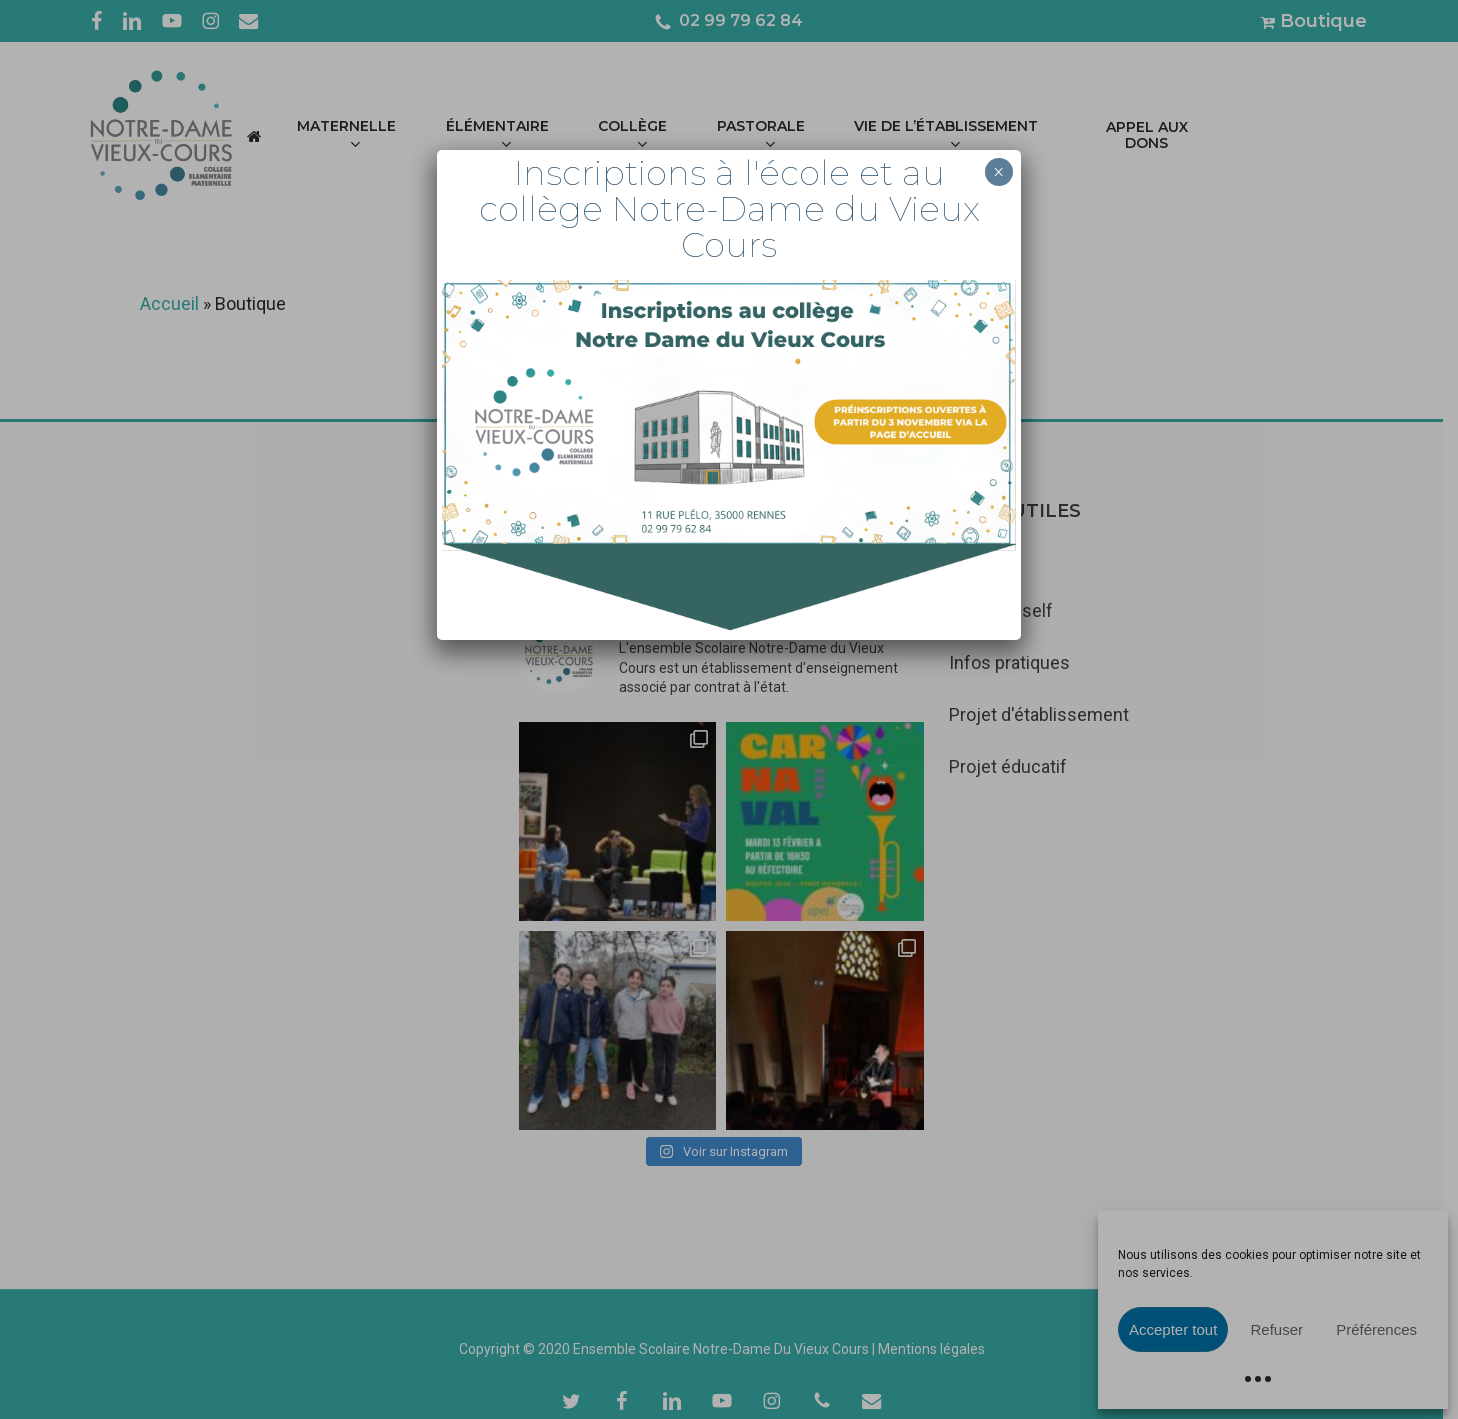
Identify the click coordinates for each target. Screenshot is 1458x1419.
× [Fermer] (998, 172)
